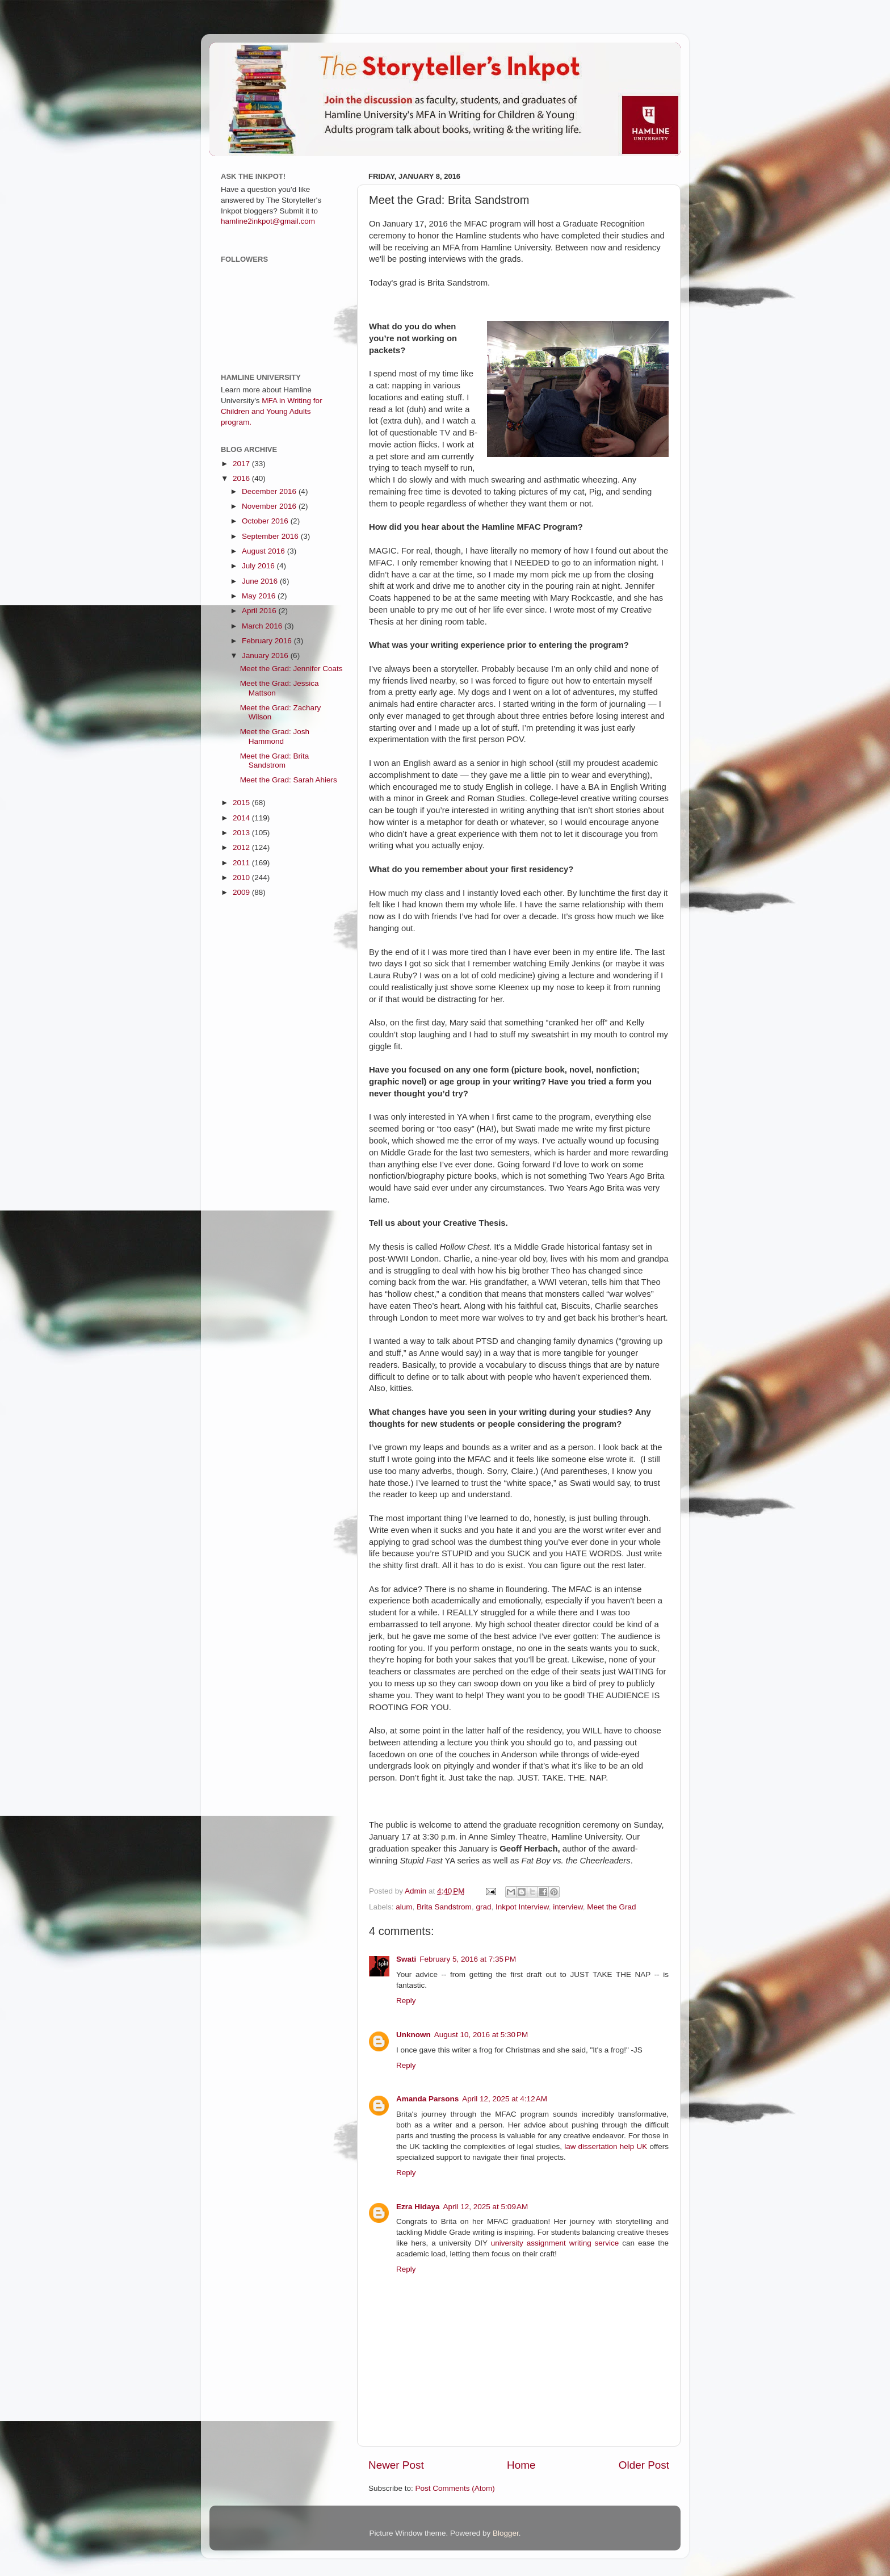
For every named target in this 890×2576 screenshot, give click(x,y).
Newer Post (396, 2465)
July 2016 (259, 566)
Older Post (644, 2465)
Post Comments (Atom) (455, 2488)
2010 (242, 877)
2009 (242, 892)
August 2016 (264, 551)
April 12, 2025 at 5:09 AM (485, 2206)
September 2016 (271, 536)
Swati (406, 1959)
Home (521, 2465)
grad (483, 1907)
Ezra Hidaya (418, 2206)
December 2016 (270, 491)
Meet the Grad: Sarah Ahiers (288, 780)
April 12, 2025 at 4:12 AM (504, 2099)
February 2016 (268, 640)
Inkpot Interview (522, 1907)
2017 (242, 463)
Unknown (413, 2034)
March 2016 (263, 626)
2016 (242, 478)
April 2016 (260, 610)
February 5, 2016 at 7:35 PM (467, 1959)
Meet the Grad (611, 1907)
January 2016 (266, 655)
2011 (242, 862)
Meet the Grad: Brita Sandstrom (274, 760)
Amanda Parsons (427, 2099)
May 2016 (260, 596)
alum (404, 1907)
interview (568, 1907)
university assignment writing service (555, 2243)
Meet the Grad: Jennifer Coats (291, 668)
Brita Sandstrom (444, 1907)
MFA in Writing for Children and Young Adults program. (271, 411)
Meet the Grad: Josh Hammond (274, 736)
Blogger (506, 2533)
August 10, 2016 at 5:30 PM (481, 2034)
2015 (242, 802)
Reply (406, 2000)
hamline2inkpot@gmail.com (268, 221)
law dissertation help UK (605, 2146)
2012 (242, 847)
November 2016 (270, 506)
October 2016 (266, 521)
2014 (242, 818)
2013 (242, 832)
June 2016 (261, 581)
